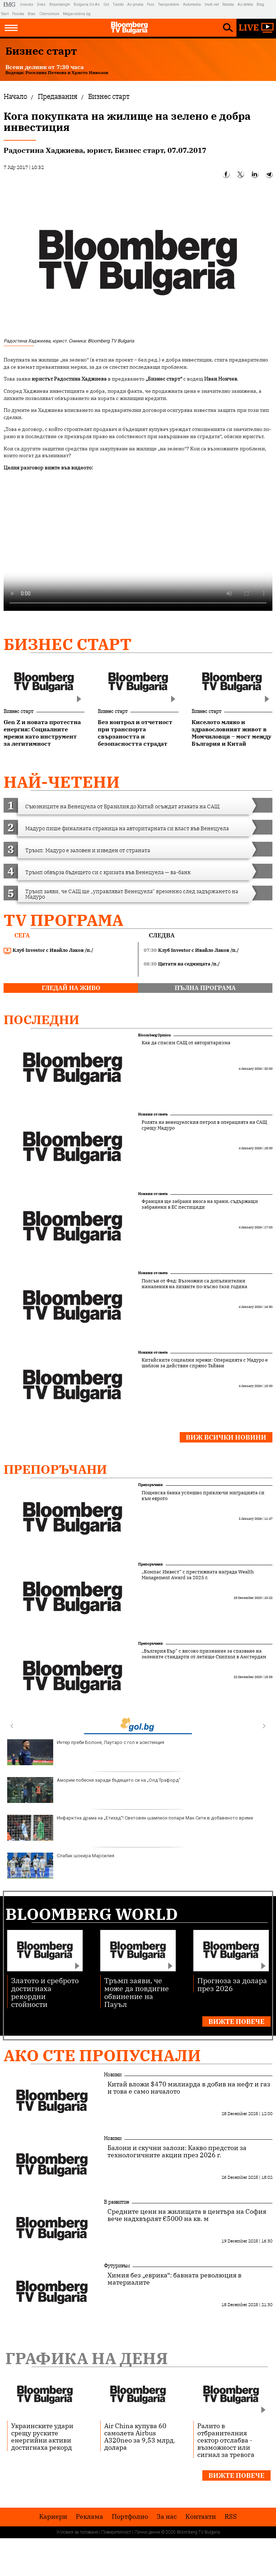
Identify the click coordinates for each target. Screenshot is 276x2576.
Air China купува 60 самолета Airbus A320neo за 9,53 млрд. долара (139, 2436)
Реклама (89, 2516)
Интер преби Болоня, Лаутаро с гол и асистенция (85, 1752)
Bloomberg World (91, 1914)
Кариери (53, 2516)
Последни (41, 1019)
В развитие (116, 2202)
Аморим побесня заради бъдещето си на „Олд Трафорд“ (93, 1790)
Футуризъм (117, 2265)
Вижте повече (236, 2021)
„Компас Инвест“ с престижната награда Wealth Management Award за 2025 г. (198, 1575)
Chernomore (49, 14)
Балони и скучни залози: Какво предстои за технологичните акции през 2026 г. (177, 2151)
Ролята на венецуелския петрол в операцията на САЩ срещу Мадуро (204, 1125)
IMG (11, 4)
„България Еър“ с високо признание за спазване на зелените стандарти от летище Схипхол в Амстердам (204, 1654)
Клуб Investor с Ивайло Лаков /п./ (48, 950)
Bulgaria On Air (87, 4)
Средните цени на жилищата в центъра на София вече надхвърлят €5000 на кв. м (186, 2215)
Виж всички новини (226, 1437)
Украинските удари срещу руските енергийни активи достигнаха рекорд (42, 2436)
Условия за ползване (77, 2532)
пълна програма (205, 988)
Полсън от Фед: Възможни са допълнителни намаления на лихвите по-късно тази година (194, 1284)
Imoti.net (211, 4)
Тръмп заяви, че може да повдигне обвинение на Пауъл (136, 1992)
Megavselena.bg (77, 14)
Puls (151, 4)
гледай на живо (71, 988)
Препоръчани (55, 1469)
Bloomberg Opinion (154, 1035)
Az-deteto (245, 4)
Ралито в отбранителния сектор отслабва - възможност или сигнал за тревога (225, 2440)
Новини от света (152, 1114)
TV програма (63, 920)
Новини (112, 2074)
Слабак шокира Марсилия (60, 1865)
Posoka (18, 14)
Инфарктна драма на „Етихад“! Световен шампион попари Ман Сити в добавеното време (130, 1828)
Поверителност (116, 2532)
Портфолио (130, 2516)
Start (5, 14)
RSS (231, 2516)
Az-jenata (135, 4)
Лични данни (147, 2532)
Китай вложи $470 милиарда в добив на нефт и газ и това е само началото (188, 2088)
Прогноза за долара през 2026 (232, 1984)
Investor (26, 4)
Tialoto (118, 4)
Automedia (192, 4)
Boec (32, 14)
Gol (106, 4)
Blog (260, 4)
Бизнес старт (68, 644)
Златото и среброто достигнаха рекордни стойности (45, 1992)
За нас (167, 2516)
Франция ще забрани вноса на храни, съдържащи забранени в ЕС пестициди (200, 1204)
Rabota (228, 4)
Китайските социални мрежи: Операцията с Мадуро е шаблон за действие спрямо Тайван (205, 1363)
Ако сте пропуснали (102, 2055)
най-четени (62, 782)
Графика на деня (86, 2358)
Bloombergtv (59, 4)
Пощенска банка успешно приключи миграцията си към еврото (203, 1495)
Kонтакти (200, 2516)
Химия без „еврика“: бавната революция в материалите (174, 2279)
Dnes (41, 4)
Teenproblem (168, 4)
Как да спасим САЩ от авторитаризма (186, 1043)
